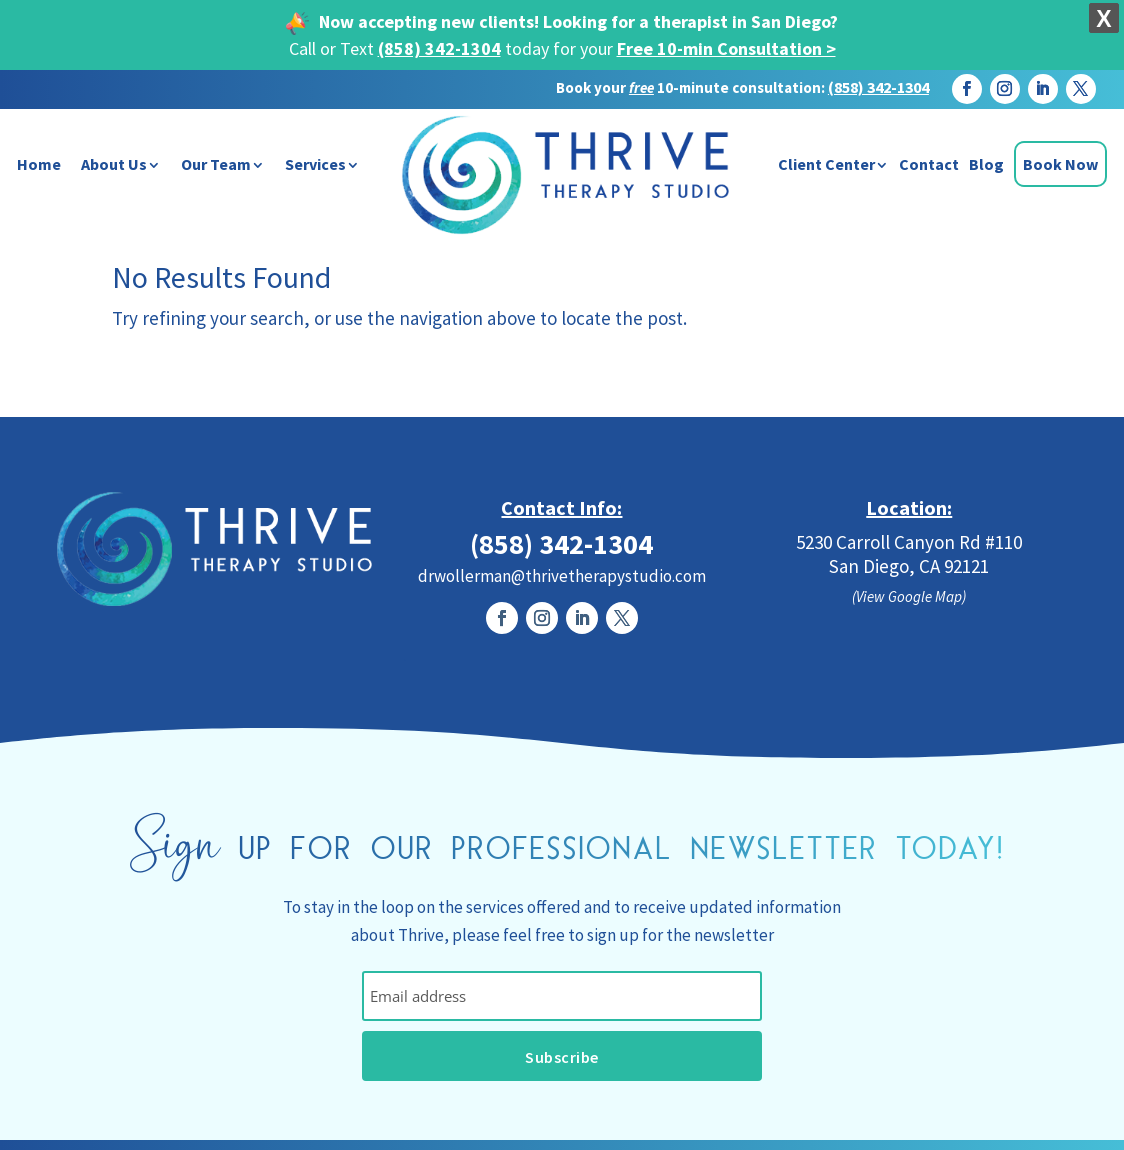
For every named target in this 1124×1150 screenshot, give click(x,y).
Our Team (216, 164)
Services (315, 164)
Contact (929, 164)
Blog (986, 164)
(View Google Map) (909, 596)
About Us (114, 164)
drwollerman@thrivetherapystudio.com (562, 576)
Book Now (1060, 164)
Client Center (826, 164)
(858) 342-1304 (439, 48)
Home (39, 164)
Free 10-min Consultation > (726, 48)
